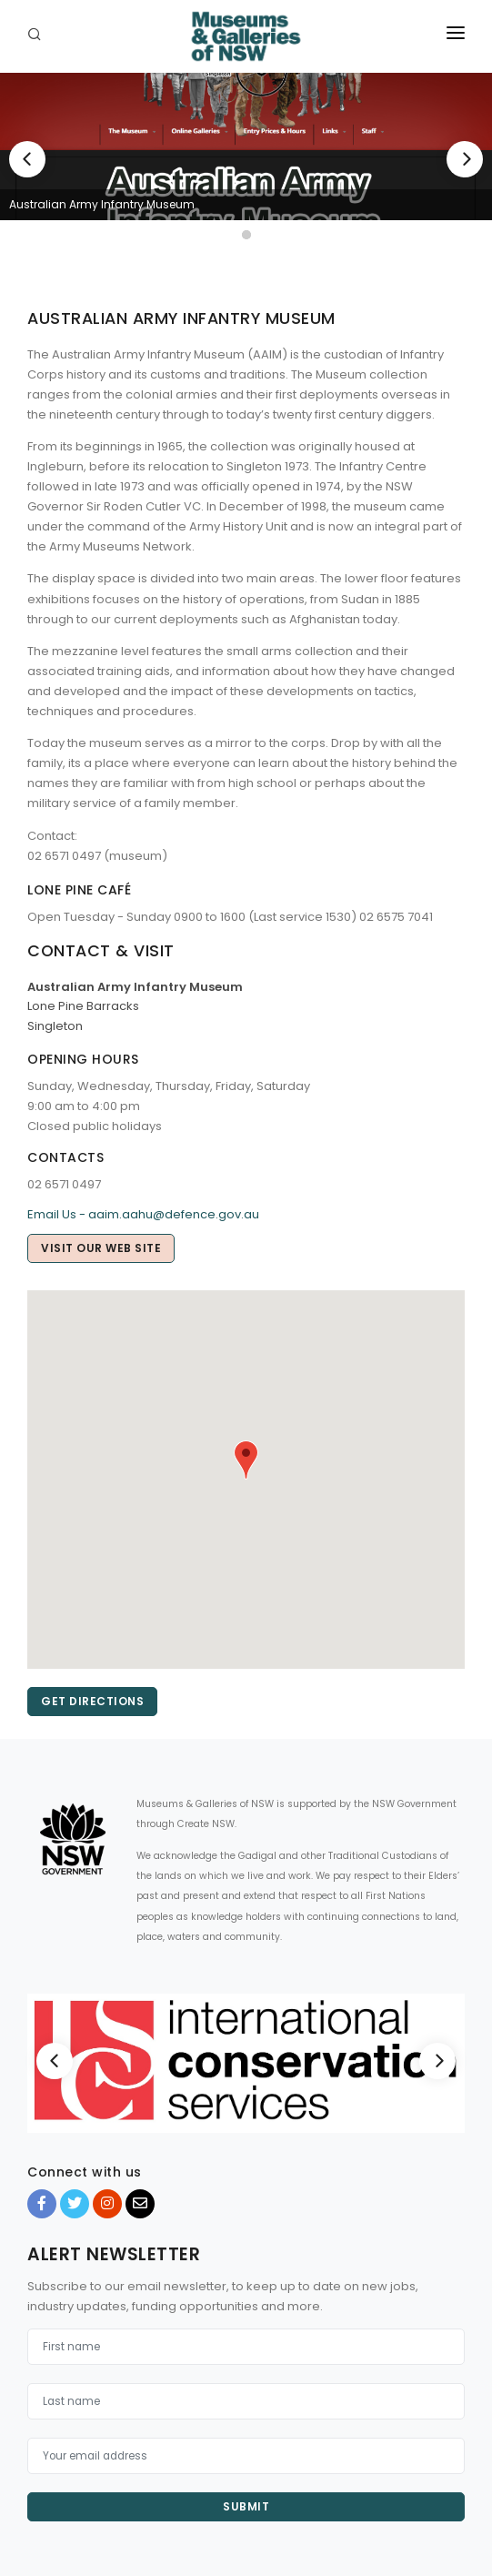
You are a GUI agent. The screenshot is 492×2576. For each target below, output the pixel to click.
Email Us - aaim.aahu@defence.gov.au (143, 1214)
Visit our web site (101, 1248)
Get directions (92, 1701)
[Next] (465, 159)
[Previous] (27, 159)
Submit (246, 2506)
